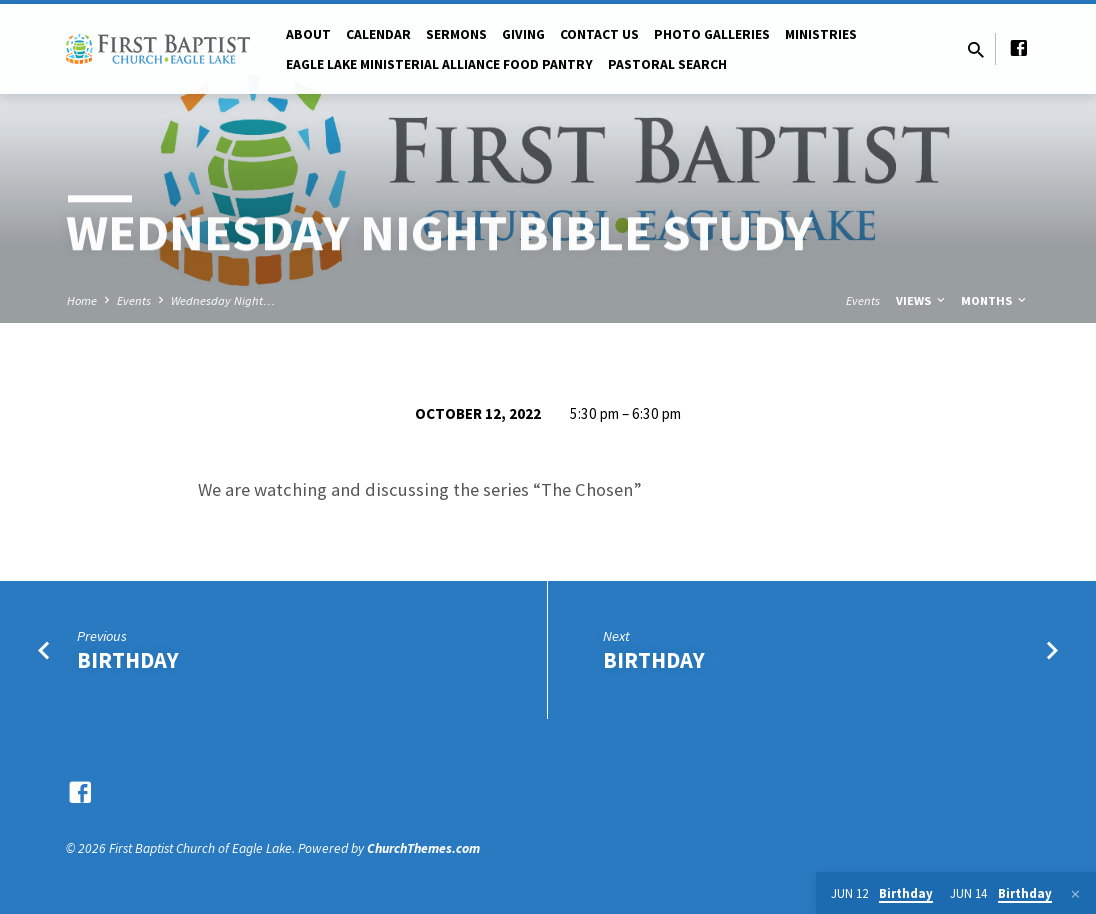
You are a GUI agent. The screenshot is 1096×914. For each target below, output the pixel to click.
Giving (523, 34)
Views (922, 300)
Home (82, 300)
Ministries (821, 34)
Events (134, 300)
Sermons (456, 34)
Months (995, 300)
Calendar (378, 34)
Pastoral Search (667, 64)
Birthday (128, 660)
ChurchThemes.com (423, 848)
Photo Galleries (712, 34)
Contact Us (599, 34)
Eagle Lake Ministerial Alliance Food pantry (439, 64)
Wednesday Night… (223, 300)
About (308, 34)
